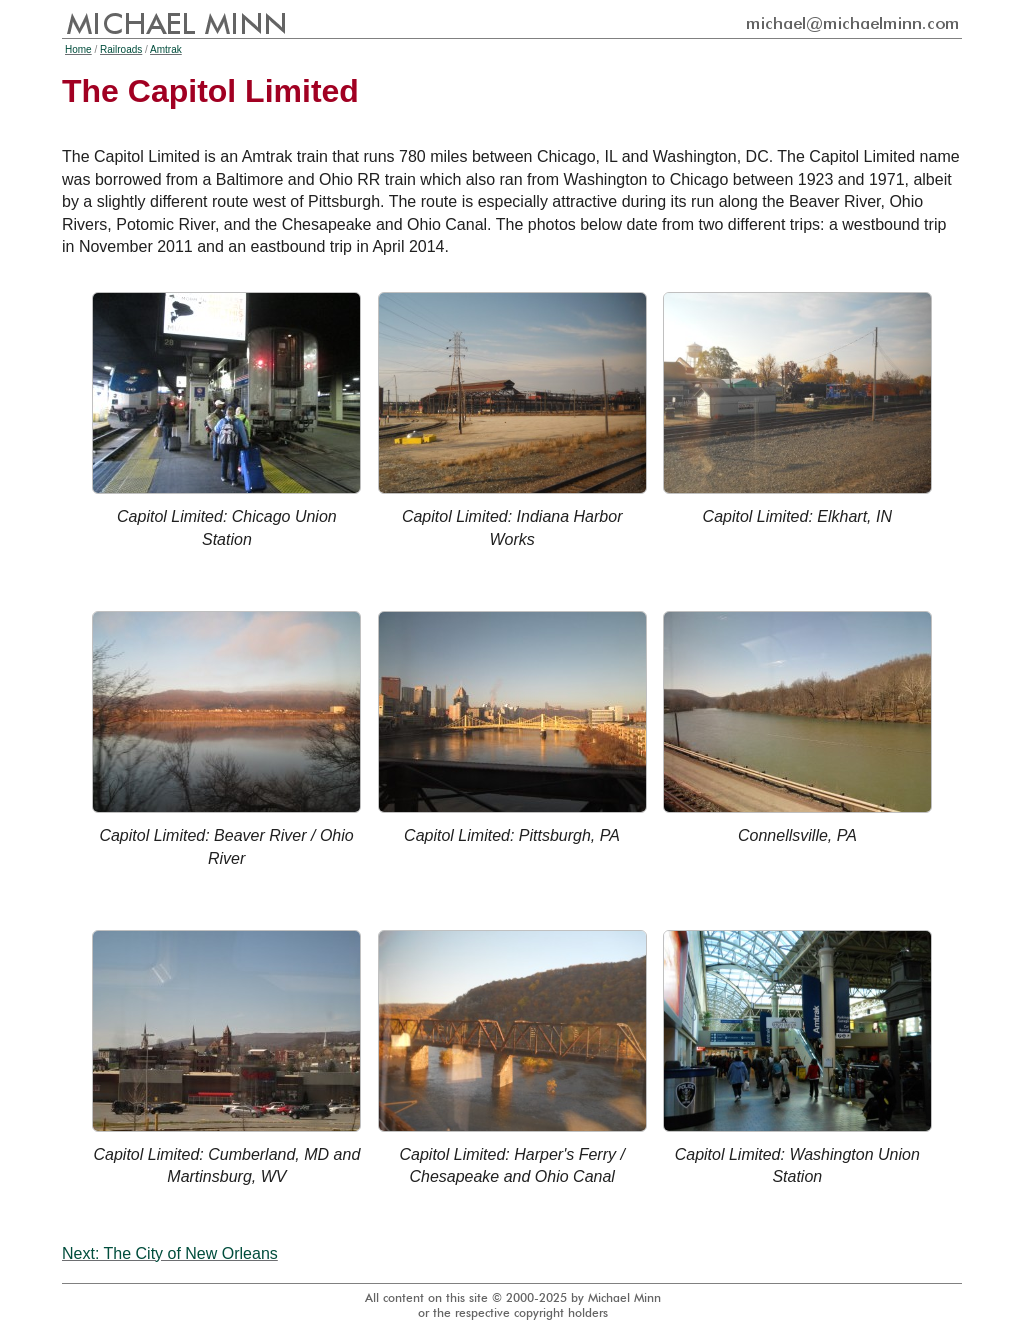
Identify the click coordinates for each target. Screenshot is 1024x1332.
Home (78, 49)
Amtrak (166, 49)
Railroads (121, 49)
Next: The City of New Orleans (170, 1253)
